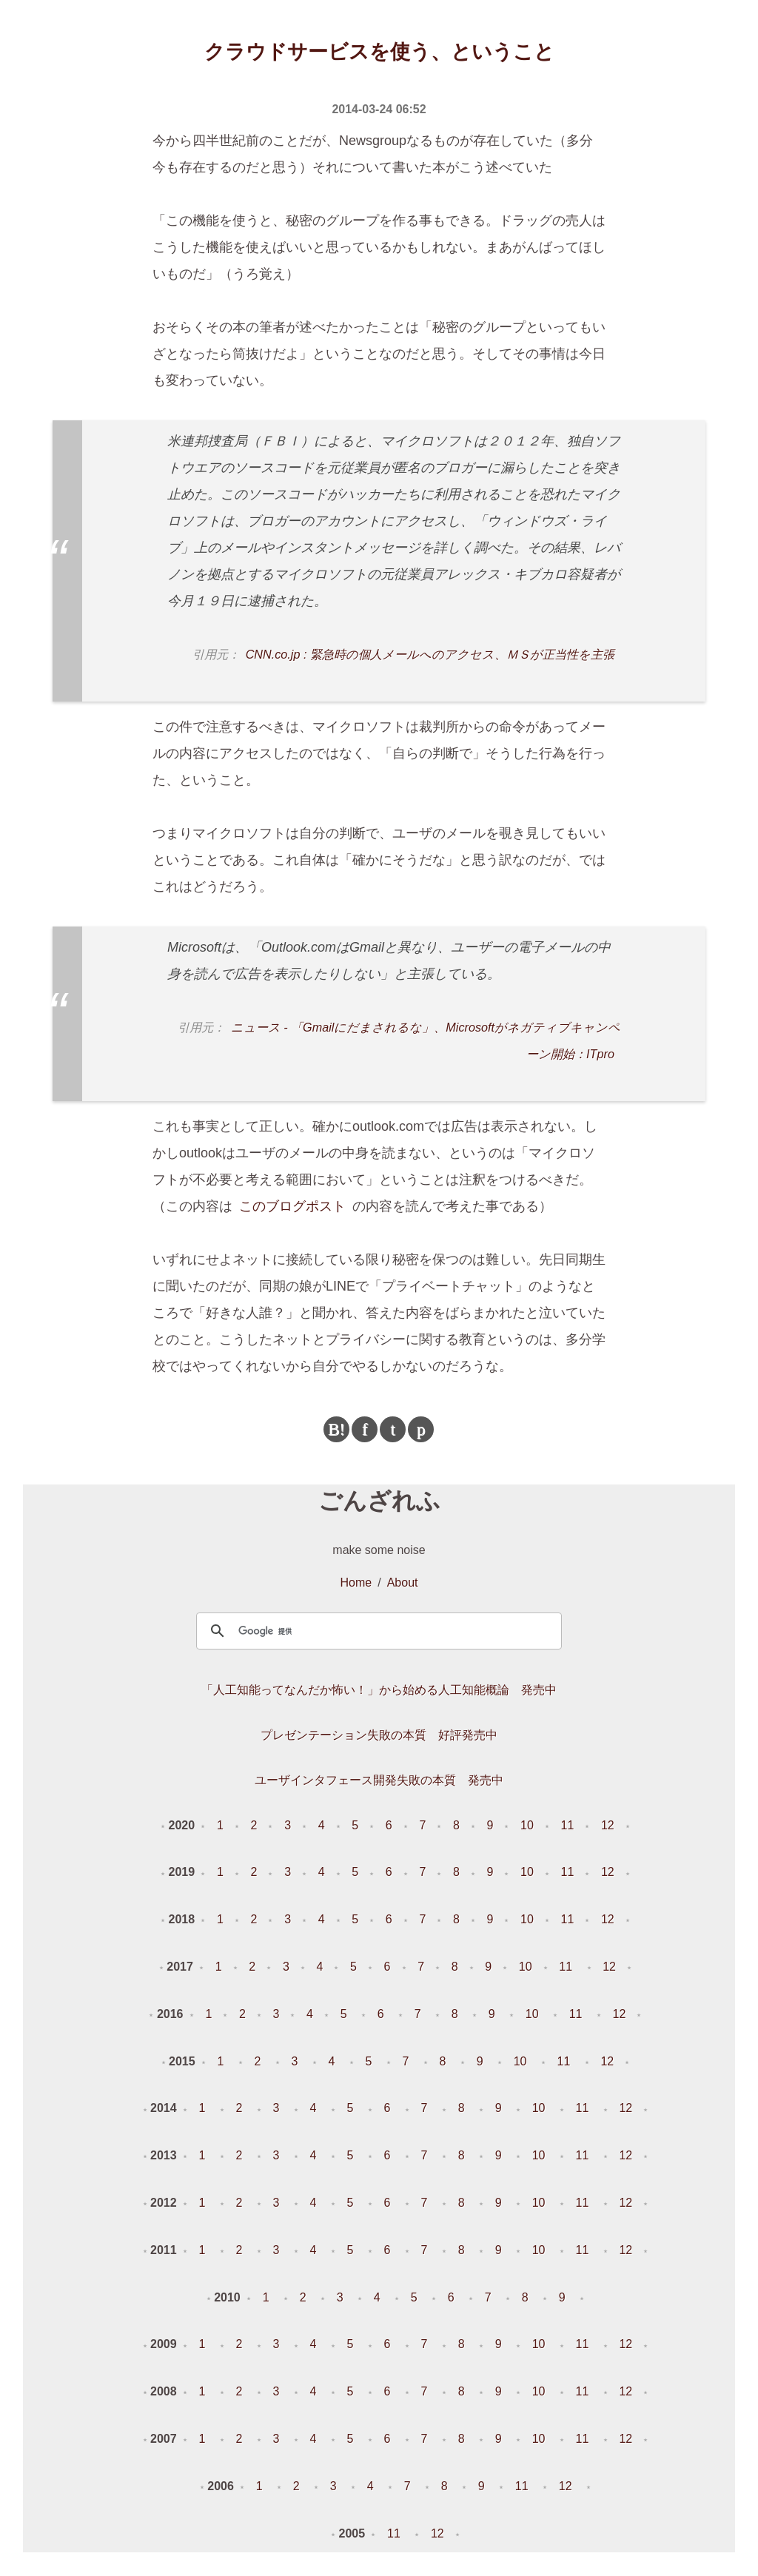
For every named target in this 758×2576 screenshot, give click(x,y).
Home (356, 1582)
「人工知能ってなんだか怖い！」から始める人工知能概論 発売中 (379, 1690)
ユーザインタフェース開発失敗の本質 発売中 (379, 1780)
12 (607, 1825)
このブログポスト (292, 1206)
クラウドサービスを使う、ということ (379, 52)
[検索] (376, 1631)
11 (567, 1825)
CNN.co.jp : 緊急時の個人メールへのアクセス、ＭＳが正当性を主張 (430, 654)
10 (527, 1825)
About (402, 1582)
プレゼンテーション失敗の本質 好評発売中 (379, 1735)
